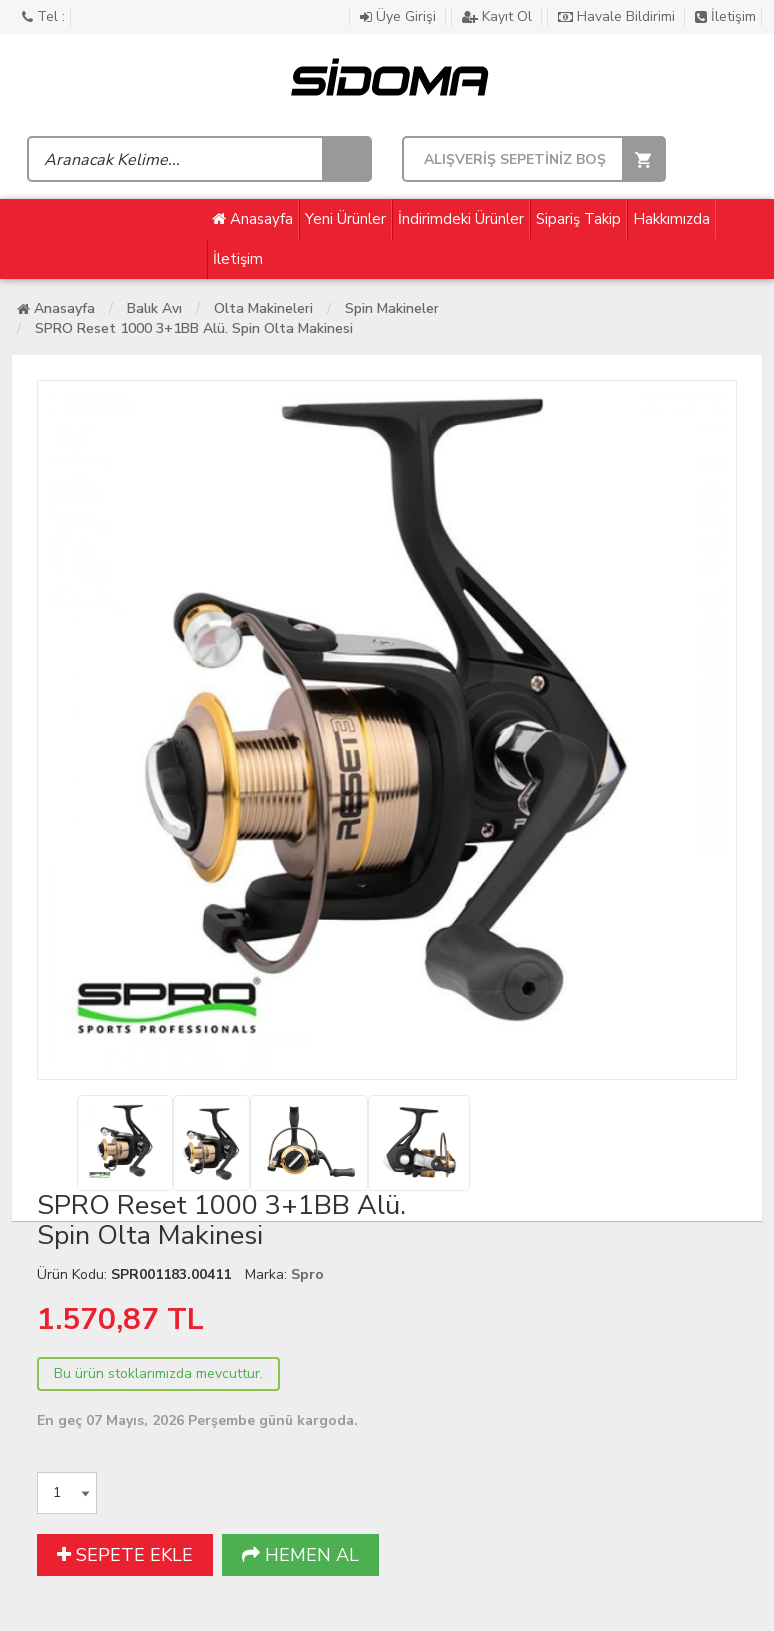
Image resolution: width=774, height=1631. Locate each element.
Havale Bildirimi (618, 16)
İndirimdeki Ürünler (461, 219)
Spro (307, 1274)
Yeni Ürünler (345, 219)
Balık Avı (154, 308)
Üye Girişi (400, 16)
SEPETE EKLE (125, 1555)
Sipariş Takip (578, 219)
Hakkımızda (671, 219)
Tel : (43, 16)
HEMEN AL (300, 1555)
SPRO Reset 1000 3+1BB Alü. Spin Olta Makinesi (194, 328)
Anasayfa (252, 219)
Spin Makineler (392, 308)
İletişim (725, 16)
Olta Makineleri (263, 308)
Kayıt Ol (499, 16)
